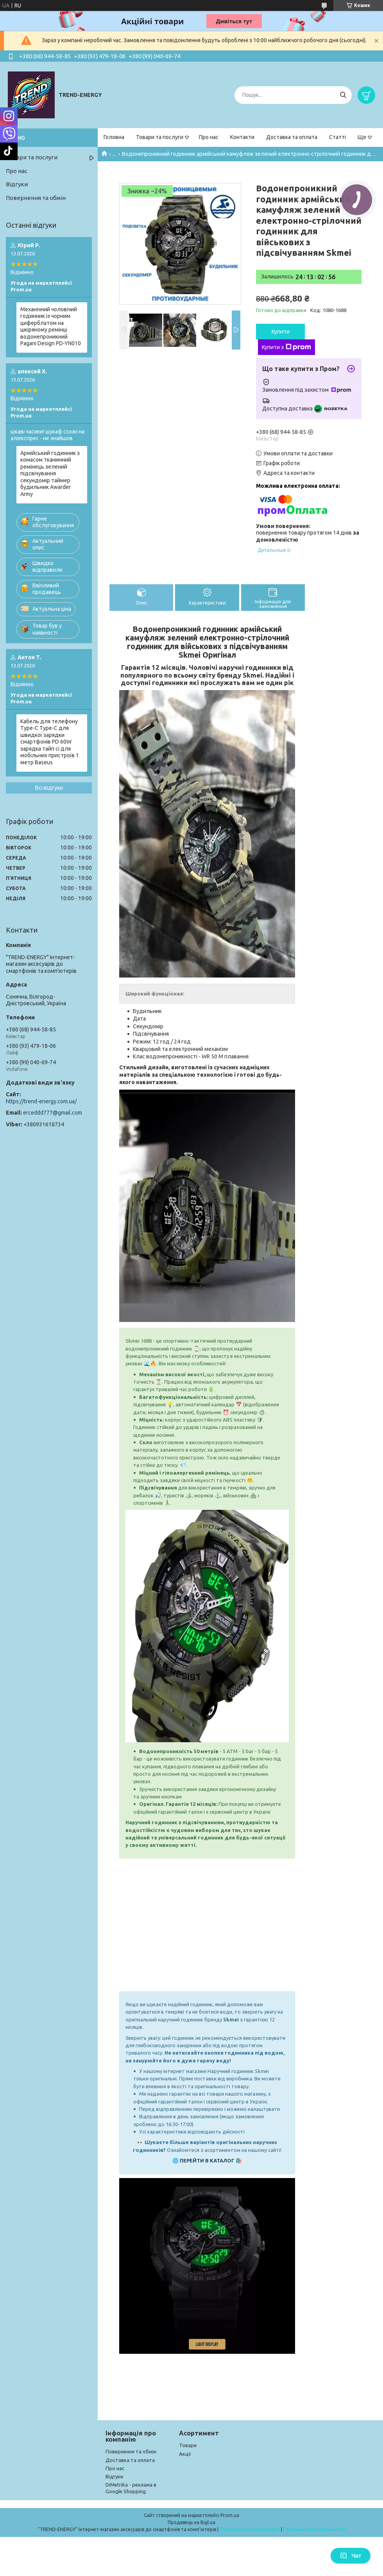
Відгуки (17, 184)
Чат (350, 2555)
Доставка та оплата (291, 137)
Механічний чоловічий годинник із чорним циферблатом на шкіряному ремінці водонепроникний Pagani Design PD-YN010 (50, 326)
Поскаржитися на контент (250, 2529)
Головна (114, 137)
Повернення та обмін (36, 197)
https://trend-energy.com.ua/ (41, 1101)
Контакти (242, 137)
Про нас (208, 137)
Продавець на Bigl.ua (191, 2522)
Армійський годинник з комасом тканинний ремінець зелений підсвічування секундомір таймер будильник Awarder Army (50, 473)
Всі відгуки (49, 788)
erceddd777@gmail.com (52, 1113)
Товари (188, 2445)
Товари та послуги (159, 137)
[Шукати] (343, 95)
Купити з (286, 347)
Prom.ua (229, 2515)
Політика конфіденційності (314, 2529)
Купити (281, 331)
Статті (337, 137)
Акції (185, 2453)
